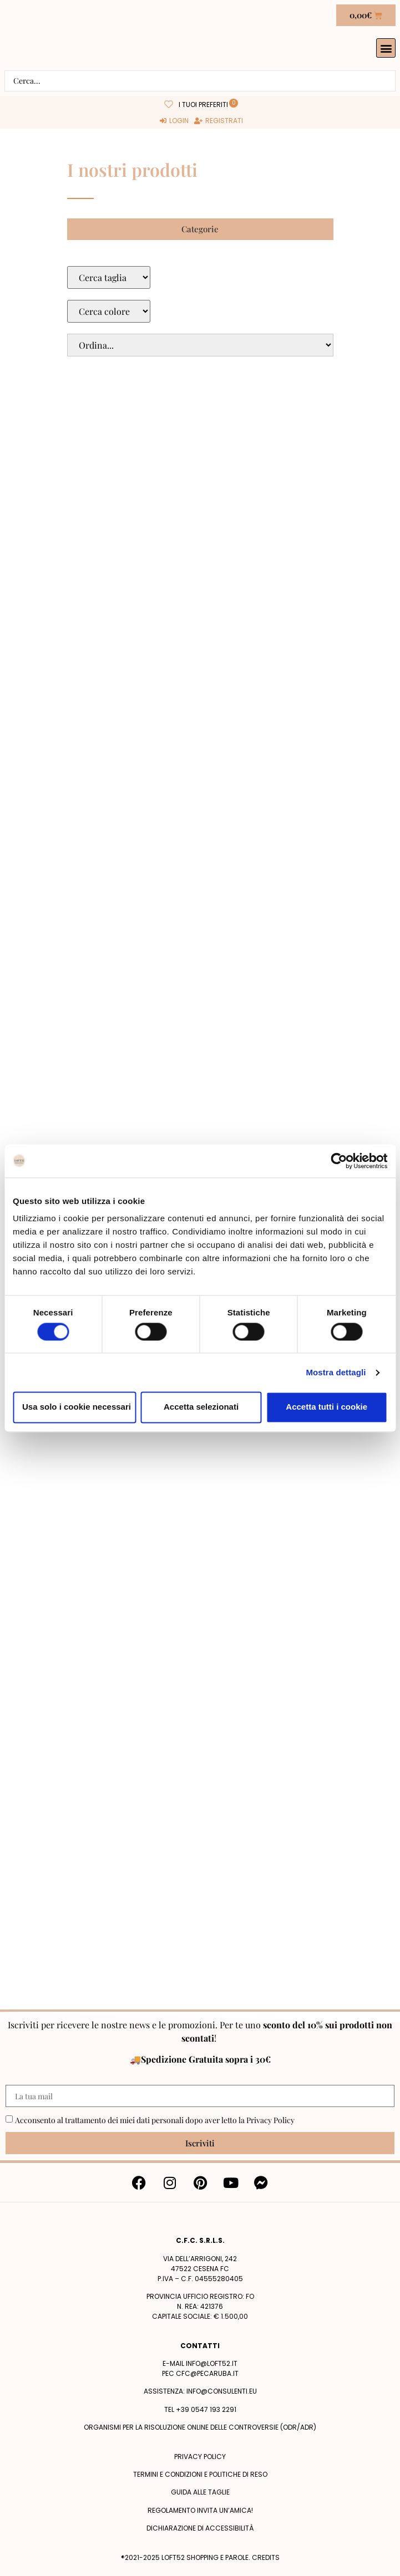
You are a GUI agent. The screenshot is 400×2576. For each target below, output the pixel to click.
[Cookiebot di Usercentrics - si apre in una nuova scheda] (338, 1160)
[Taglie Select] (108, 277)
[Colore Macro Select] (108, 311)
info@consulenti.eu (221, 2391)
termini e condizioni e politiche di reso (200, 2474)
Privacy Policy (270, 2120)
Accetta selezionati (201, 1407)
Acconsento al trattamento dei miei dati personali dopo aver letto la (155, 2120)
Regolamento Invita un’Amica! (200, 2510)
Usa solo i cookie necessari (76, 1407)
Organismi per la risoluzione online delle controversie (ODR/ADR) (200, 2427)
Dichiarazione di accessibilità (200, 2528)
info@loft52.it (211, 2363)
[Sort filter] (200, 345)
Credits (266, 2557)
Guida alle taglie (200, 2492)
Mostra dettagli (336, 1372)
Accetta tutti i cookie (326, 1407)
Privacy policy (200, 2456)
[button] (386, 48)
